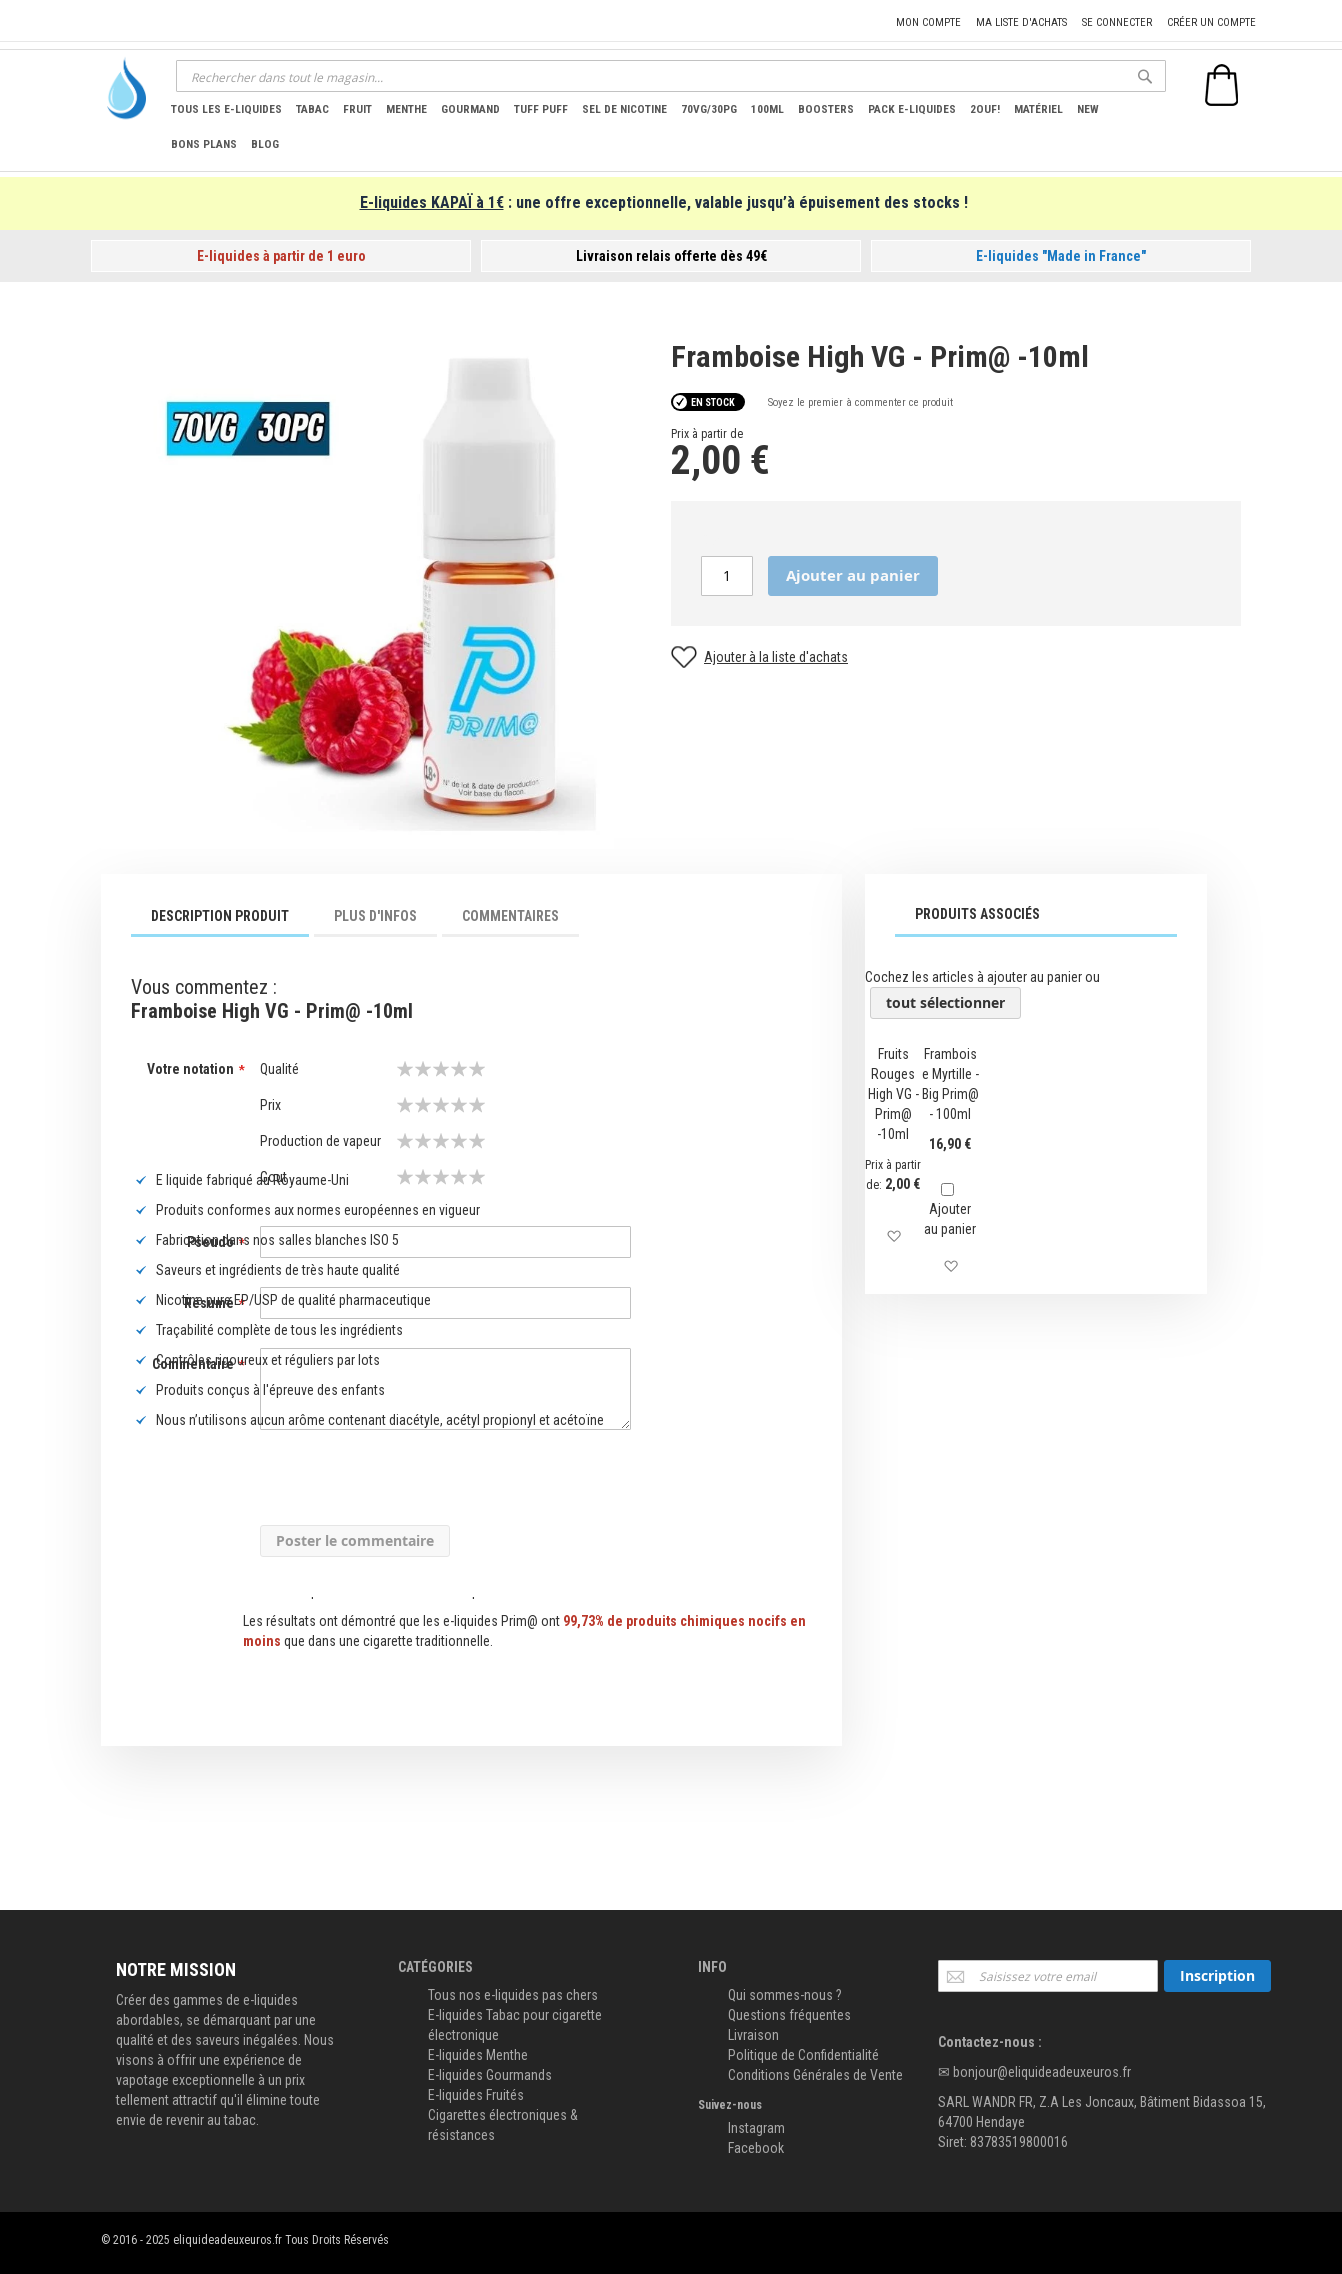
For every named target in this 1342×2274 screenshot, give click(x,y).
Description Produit (220, 916)
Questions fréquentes (789, 2015)
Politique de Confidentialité (803, 2055)
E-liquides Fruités (476, 2095)
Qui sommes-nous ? (785, 1995)
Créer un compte (1211, 22)
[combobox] (671, 76)
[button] (893, 1236)
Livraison (753, 2035)
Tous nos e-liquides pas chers (513, 1995)
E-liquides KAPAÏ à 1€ (432, 202)
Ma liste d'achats (1021, 22)
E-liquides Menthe (478, 2055)
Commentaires (510, 916)
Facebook (756, 2148)
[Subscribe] (1217, 1976)
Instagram (756, 2128)
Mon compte (928, 22)
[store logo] (121, 88)
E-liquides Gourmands (490, 2075)
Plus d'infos (375, 916)
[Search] (1145, 76)
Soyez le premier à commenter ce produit (860, 402)
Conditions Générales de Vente (815, 2075)
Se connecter (1117, 22)
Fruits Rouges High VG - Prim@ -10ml (893, 1094)
